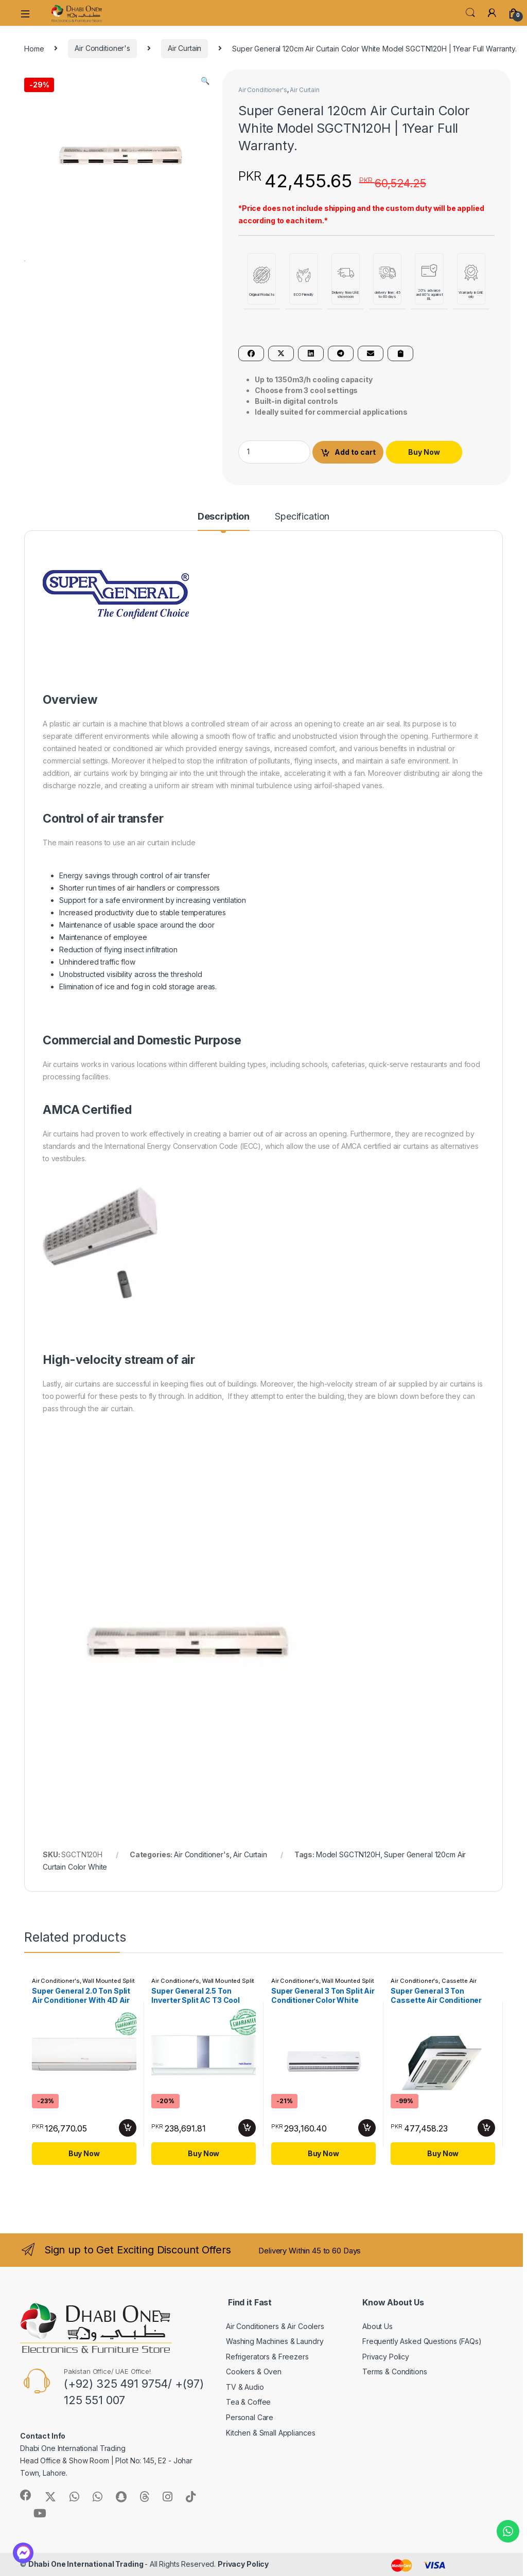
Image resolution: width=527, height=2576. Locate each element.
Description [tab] (224, 517)
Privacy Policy (385, 2356)
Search (470, 13)
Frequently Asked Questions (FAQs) (421, 2341)
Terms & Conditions (394, 2371)
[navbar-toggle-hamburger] (29, 13)
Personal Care (249, 2417)
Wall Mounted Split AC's (322, 1984)
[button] (205, 81)
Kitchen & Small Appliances (270, 2432)
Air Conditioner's (102, 48)
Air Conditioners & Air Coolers (275, 2326)
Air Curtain (184, 48)
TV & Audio (245, 2387)
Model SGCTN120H (348, 1854)
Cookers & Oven (254, 2371)
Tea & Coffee (248, 2401)
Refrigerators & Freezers (267, 2356)
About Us (377, 2326)
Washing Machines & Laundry (274, 2341)
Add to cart (355, 452)
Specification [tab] (302, 517)
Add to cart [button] (127, 2128)
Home (34, 48)
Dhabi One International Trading (86, 2564)
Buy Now (424, 452)
